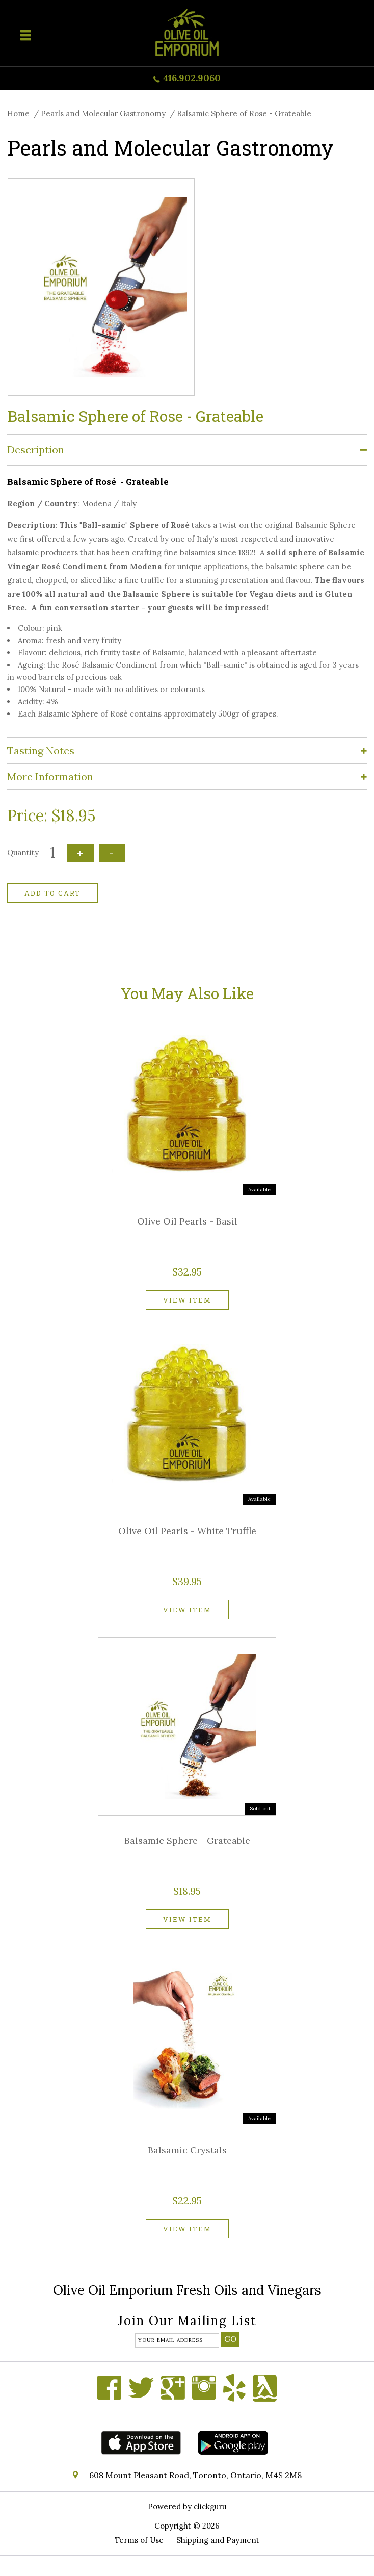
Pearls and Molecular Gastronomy (103, 113)
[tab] (187, 450)
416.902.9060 (192, 78)
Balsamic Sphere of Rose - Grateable (244, 113)
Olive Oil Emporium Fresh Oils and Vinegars (187, 2290)
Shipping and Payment (217, 2540)
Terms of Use (139, 2540)
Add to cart (52, 893)
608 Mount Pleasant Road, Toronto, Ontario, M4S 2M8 (195, 2475)
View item (187, 1300)
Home (18, 113)
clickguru (210, 2506)
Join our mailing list (187, 2322)
